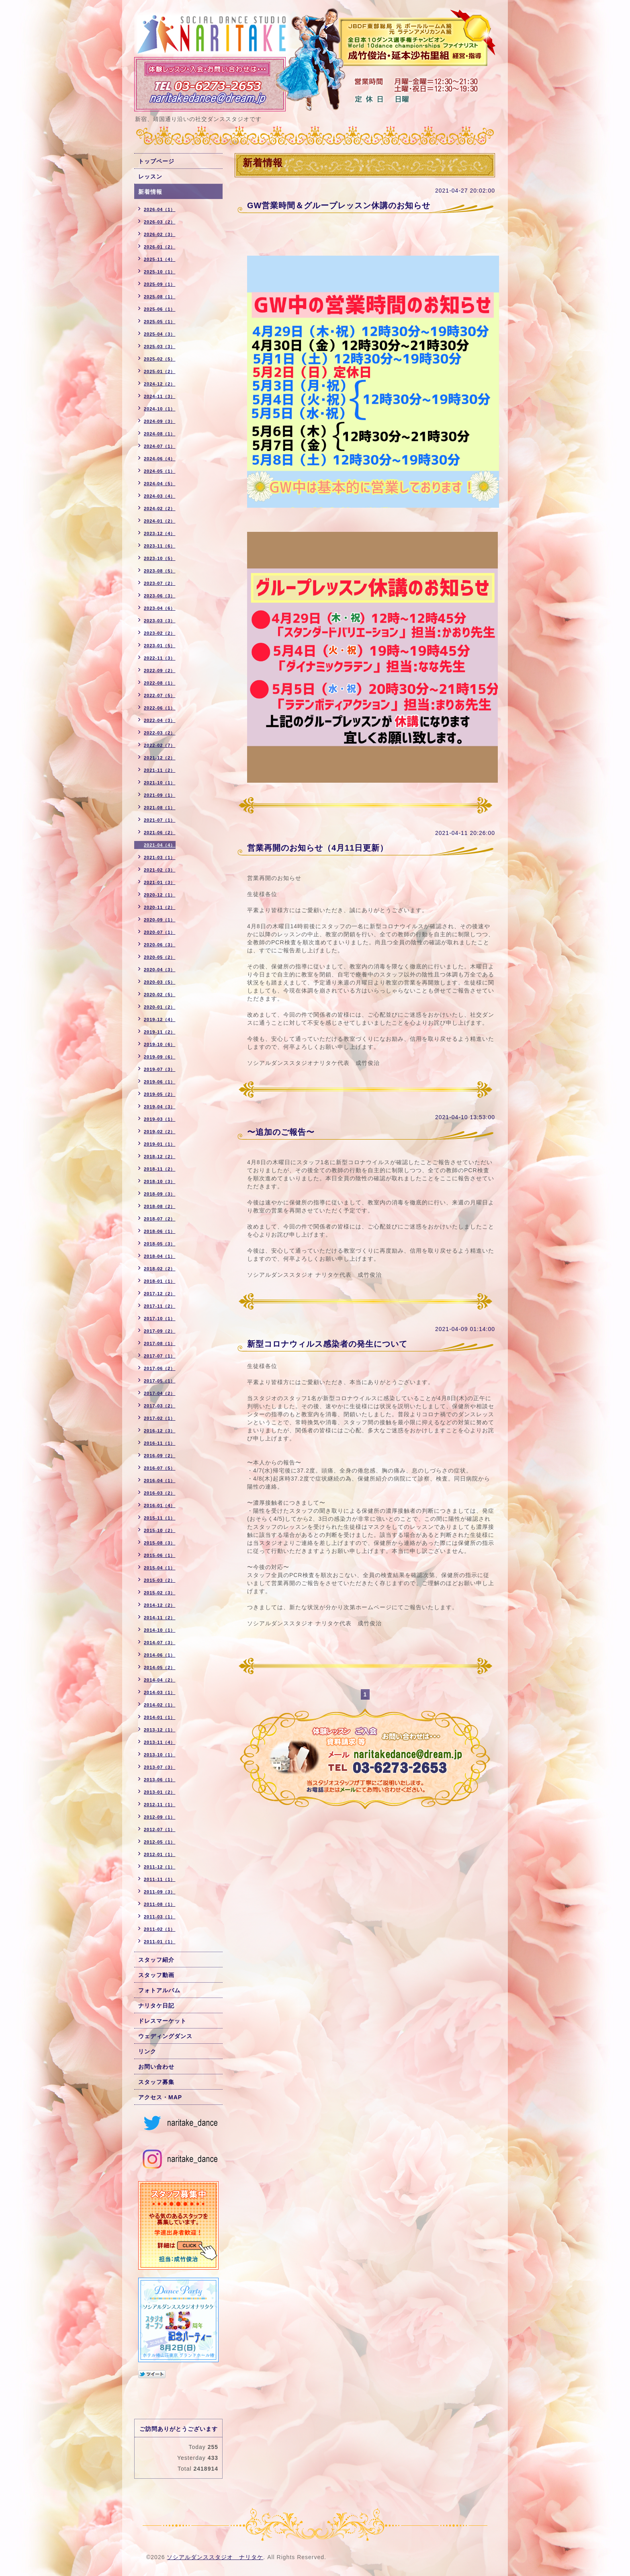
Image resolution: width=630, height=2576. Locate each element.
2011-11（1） (160, 1879)
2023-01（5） (160, 645)
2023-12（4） (160, 533)
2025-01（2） (160, 371)
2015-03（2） (160, 1580)
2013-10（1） (160, 1754)
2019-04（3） (160, 1106)
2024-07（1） (160, 446)
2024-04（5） (160, 483)
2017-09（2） (160, 1331)
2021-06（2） (160, 832)
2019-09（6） (160, 1056)
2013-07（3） (160, 1767)
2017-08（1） (160, 1343)
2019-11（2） (160, 1032)
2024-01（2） (160, 521)
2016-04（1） (160, 1480)
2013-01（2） (160, 1792)
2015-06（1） (160, 1555)
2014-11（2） (160, 1617)
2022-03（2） (160, 732)
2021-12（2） (160, 757)
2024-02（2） (160, 508)
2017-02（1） (160, 1418)
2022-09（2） (160, 670)
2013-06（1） (160, 1779)
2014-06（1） (160, 1655)
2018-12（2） (160, 1156)
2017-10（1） (160, 1318)
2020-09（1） (160, 919)
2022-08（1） (160, 683)
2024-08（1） (160, 433)
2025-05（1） (160, 321)
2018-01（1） (160, 1281)
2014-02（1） (160, 1704)
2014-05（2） (160, 1667)
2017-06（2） (160, 1368)
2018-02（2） (160, 1268)
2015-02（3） (160, 1592)
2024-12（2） (160, 383)
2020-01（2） (160, 1007)
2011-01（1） (160, 1941)
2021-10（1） (160, 782)
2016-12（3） (160, 1430)
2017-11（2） (160, 1306)
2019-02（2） (160, 1131)
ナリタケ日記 (156, 2005)
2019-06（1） (160, 1081)
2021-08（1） (160, 807)
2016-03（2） (160, 1493)
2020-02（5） (160, 994)
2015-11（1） (160, 1518)
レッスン (150, 176)
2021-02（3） (160, 870)
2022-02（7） (160, 745)
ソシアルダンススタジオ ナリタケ (215, 2557)
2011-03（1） (160, 1916)
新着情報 (150, 192)
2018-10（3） (160, 1181)
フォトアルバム (159, 1990)
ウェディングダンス (165, 2036)
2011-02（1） (160, 1929)
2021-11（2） (160, 770)
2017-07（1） (160, 1356)
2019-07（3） (160, 1069)
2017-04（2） (160, 1393)
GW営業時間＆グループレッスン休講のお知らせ (338, 205)
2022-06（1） (160, 708)
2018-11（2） (160, 1169)
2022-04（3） (160, 720)
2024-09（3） (160, 421)
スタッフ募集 (156, 2082)
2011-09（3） (160, 1891)
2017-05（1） (160, 1380)
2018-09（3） (160, 1194)
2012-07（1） (160, 1829)
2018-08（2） (160, 1206)
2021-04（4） (160, 845)
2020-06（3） (160, 944)
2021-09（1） (160, 795)
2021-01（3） (160, 882)
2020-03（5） (160, 982)
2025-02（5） (160, 359)
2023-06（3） (160, 595)
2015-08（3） (160, 1542)
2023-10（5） (160, 558)
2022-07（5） (160, 695)
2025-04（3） (160, 334)
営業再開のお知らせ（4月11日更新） (317, 847)
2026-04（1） (160, 209)
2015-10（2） (160, 1530)
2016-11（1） (160, 1443)
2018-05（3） (160, 1243)
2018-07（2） (160, 1218)
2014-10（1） (160, 1630)
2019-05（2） (160, 1094)
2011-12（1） (160, 1866)
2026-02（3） (160, 234)
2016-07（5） (160, 1468)
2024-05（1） (160, 471)
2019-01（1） (160, 1144)
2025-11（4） (160, 259)
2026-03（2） (160, 221)
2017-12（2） (160, 1293)
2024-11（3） (160, 396)
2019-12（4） (160, 1019)
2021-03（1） (160, 857)
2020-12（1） (160, 894)
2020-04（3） (160, 969)
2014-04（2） (160, 1680)
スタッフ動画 (156, 1975)
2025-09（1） (160, 284)
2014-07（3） (160, 1642)
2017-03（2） (160, 1405)
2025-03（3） (160, 346)
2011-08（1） (160, 1904)
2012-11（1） (160, 1804)
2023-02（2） (160, 633)
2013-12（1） (160, 1729)
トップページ (156, 161)
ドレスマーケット (162, 2021)
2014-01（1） (160, 1717)
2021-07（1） (160, 820)
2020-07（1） (160, 932)
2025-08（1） (160, 296)
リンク (147, 2051)
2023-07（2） (160, 583)
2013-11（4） (160, 1742)
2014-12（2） (160, 1605)
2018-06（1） (160, 1231)
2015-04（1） (160, 1567)
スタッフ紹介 (156, 1960)
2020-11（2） (160, 907)
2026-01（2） (160, 246)
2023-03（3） (160, 620)
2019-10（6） (160, 1044)
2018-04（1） (160, 1256)
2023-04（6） (160, 608)
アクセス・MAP (160, 2097)
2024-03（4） (160, 496)
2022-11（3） (160, 658)
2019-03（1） (160, 1119)
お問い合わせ (156, 2066)
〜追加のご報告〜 (281, 1132)
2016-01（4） (160, 1505)
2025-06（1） (160, 309)
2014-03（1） (160, 1692)
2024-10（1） (160, 408)
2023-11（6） (160, 546)
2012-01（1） (160, 1854)
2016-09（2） (160, 1455)
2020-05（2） (160, 957)
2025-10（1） (160, 271)
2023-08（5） (160, 570)
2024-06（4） (160, 458)
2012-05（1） (160, 1842)
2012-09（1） (160, 1817)
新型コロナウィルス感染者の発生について (327, 1343)
